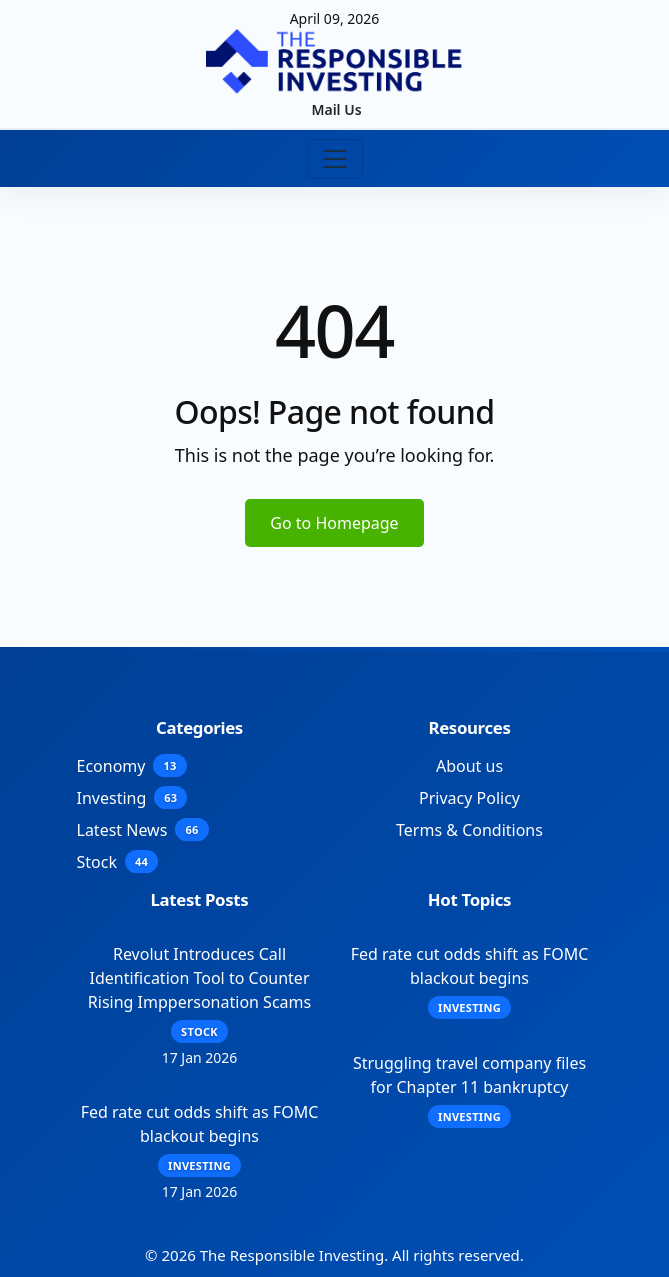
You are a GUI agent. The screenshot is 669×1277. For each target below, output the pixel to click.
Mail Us (336, 109)
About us (469, 766)
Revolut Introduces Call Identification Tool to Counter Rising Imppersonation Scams (199, 978)
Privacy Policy (469, 798)
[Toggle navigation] (335, 159)
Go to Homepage (334, 523)
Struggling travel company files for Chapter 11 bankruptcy (469, 1075)
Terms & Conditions (469, 830)
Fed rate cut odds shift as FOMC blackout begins (200, 1124)
